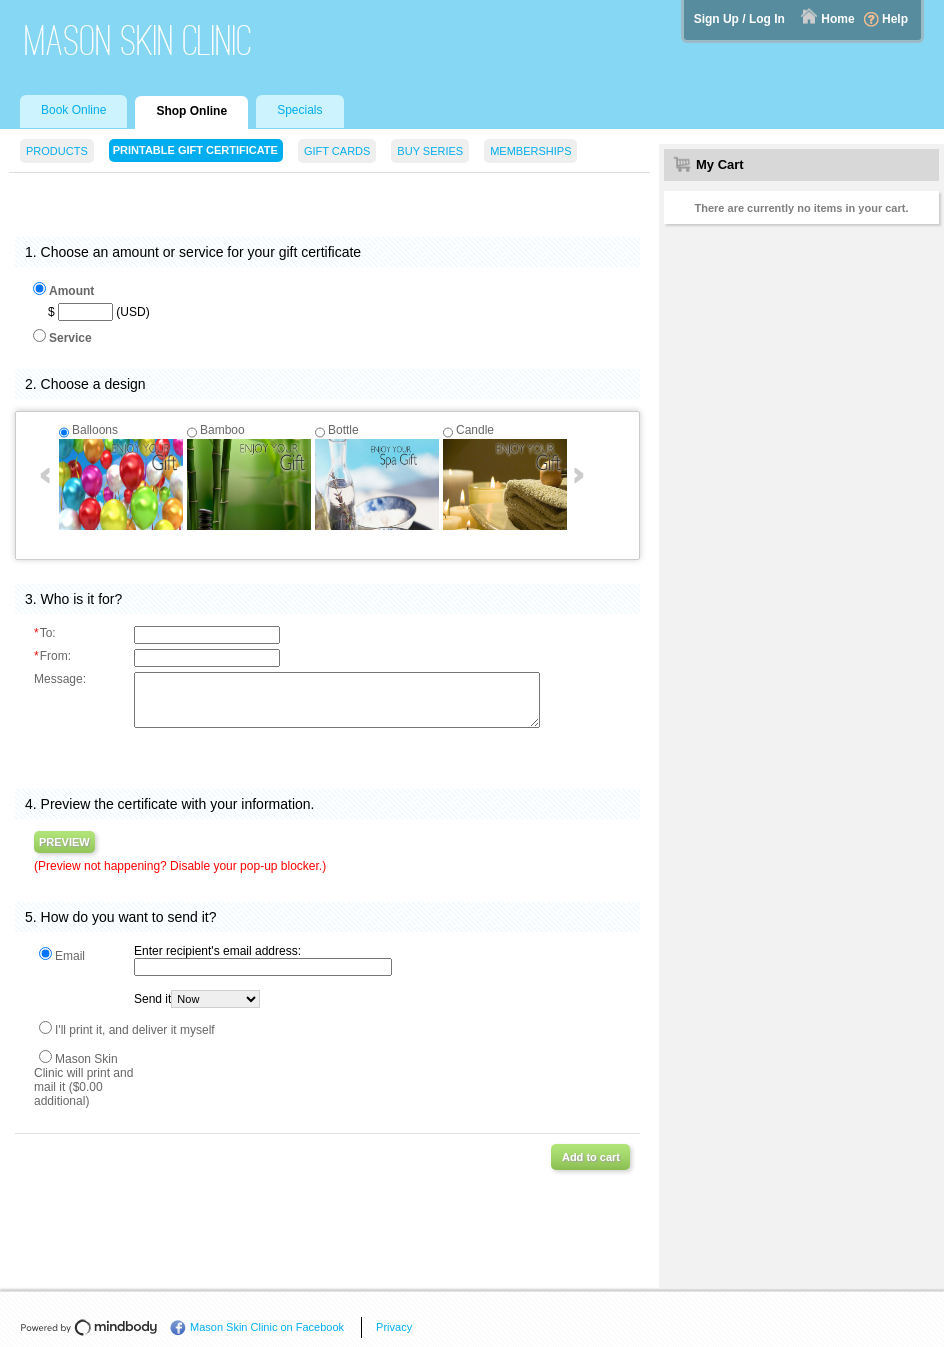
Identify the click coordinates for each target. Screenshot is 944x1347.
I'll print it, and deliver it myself (135, 1030)
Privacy (394, 1327)
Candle (475, 430)
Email (70, 956)
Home (837, 19)
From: (52, 656)
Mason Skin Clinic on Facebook (267, 1327)
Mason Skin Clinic (138, 40)
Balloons (95, 430)
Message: (60, 679)
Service (70, 338)
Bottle (343, 430)
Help (895, 19)
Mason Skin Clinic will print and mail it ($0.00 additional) (83, 1080)
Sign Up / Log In (739, 19)
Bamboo (222, 430)
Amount (71, 291)
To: (45, 633)
